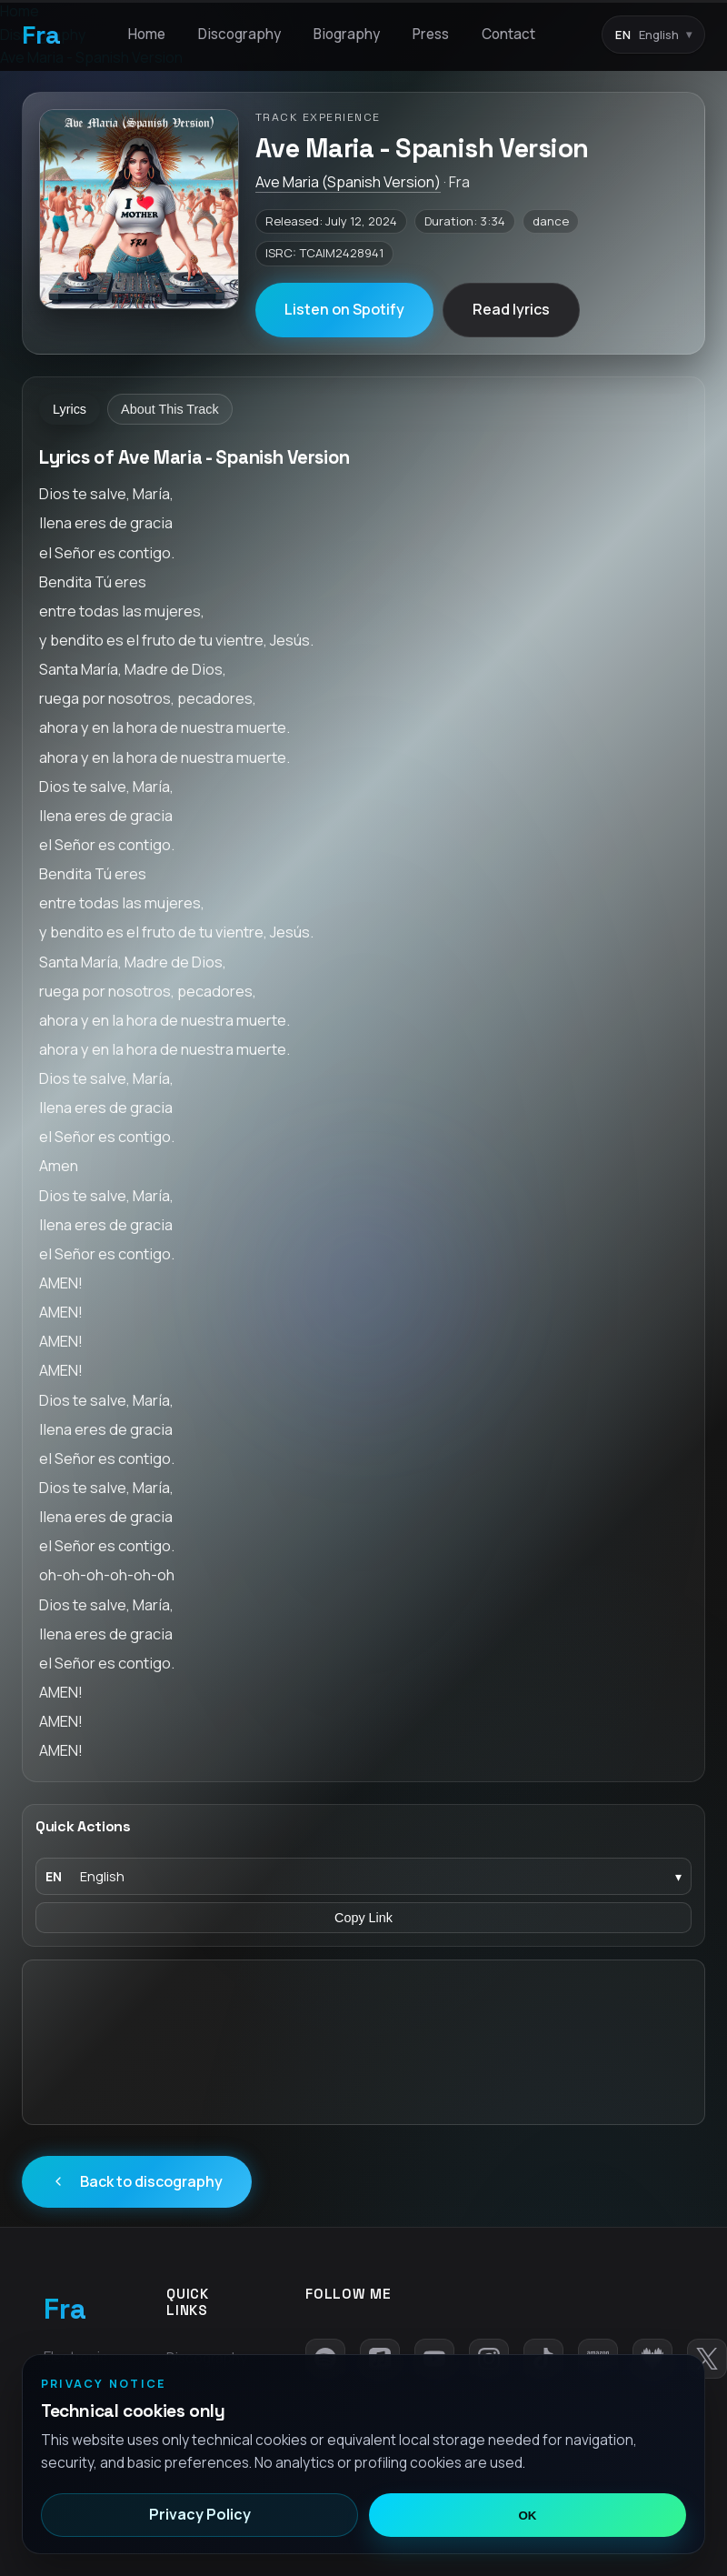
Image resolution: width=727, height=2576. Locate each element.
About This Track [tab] (170, 409)
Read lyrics (511, 309)
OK (528, 2515)
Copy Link (363, 1917)
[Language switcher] (653, 34)
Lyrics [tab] (69, 409)
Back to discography (137, 2181)
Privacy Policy (200, 2514)
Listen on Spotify (344, 309)
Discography (239, 34)
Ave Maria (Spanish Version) (348, 182)
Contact (508, 34)
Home (146, 34)
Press (431, 34)
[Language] (363, 1876)
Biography (347, 34)
